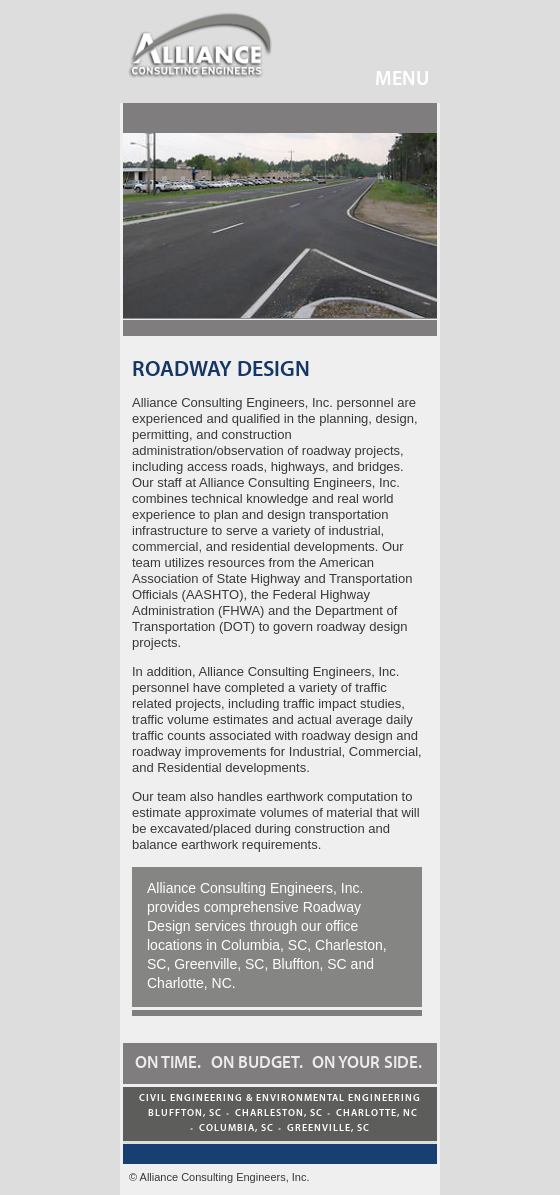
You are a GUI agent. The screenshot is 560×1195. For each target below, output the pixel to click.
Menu (387, 78)
